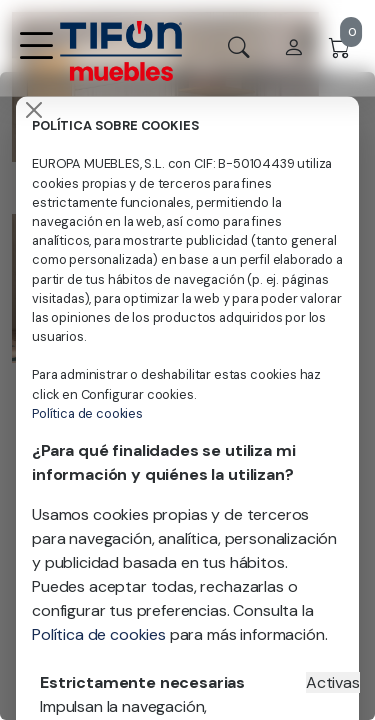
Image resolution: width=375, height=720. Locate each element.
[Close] (34, 110)
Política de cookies (87, 413)
